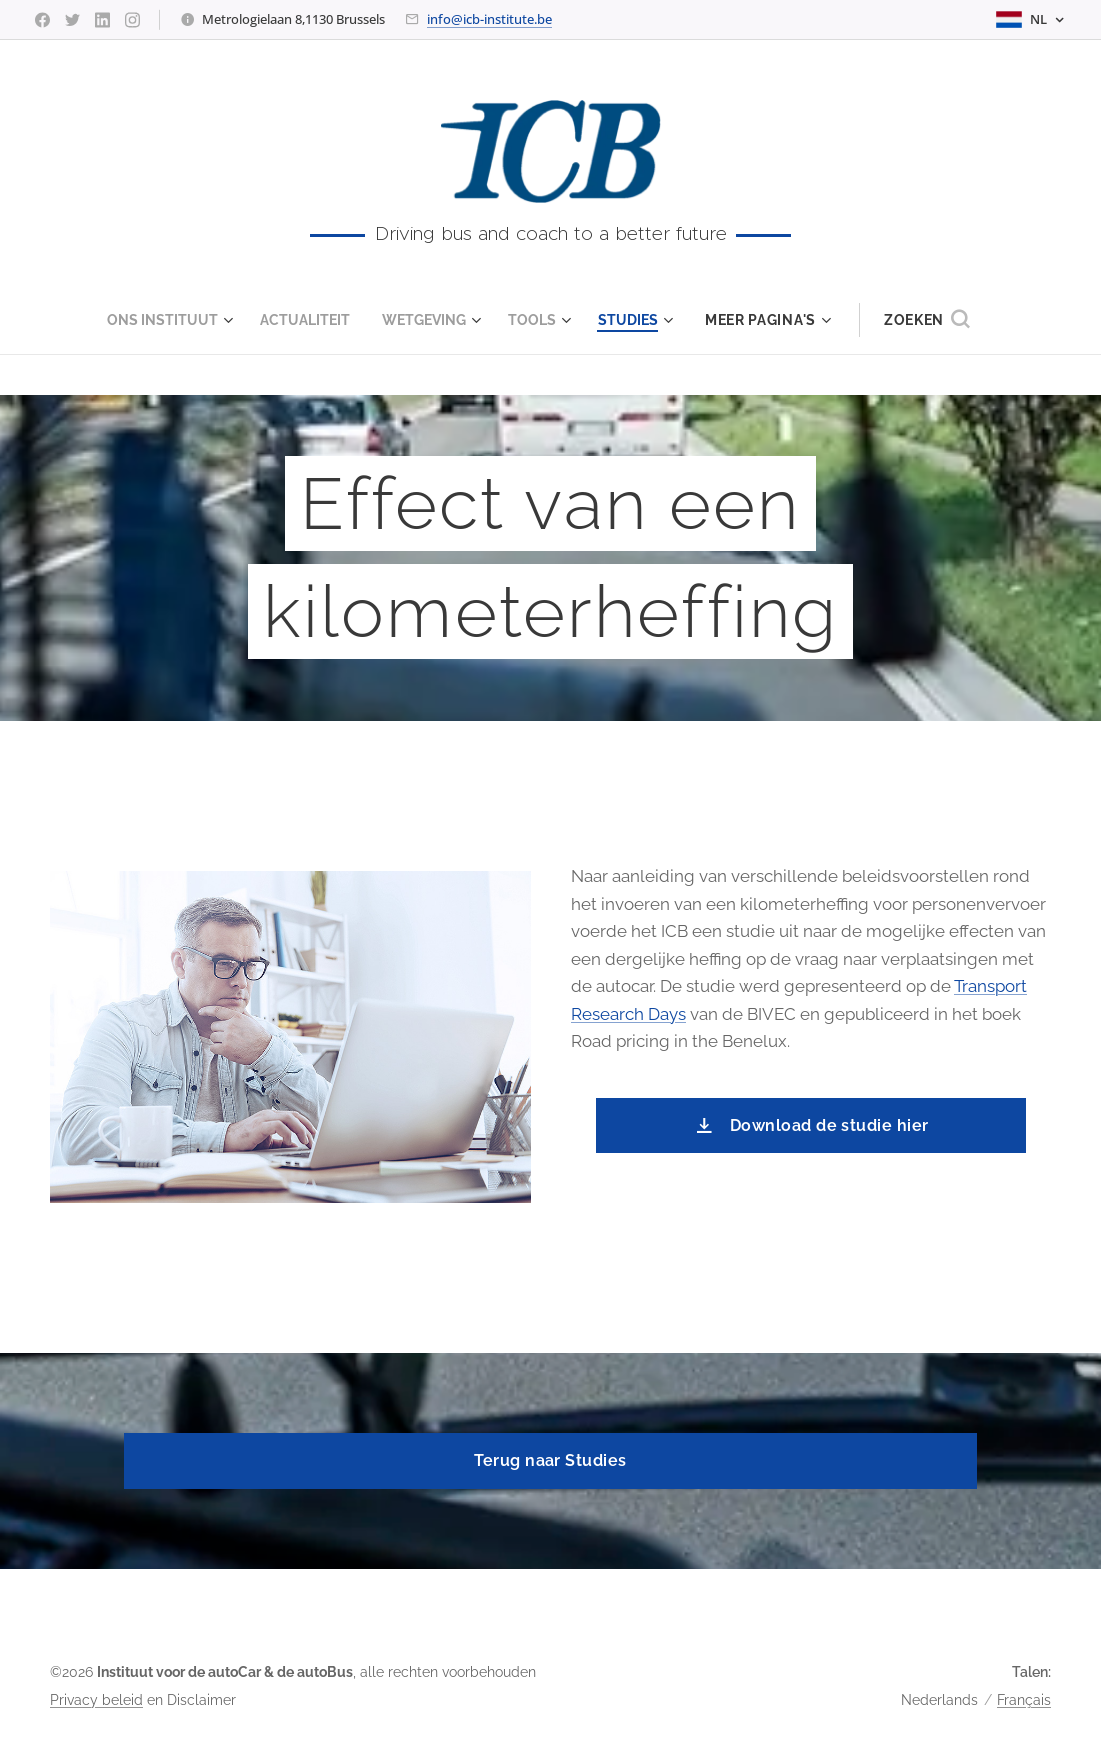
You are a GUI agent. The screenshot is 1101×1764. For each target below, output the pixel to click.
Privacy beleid (96, 1700)
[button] (942, 320)
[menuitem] (164, 320)
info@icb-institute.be (489, 19)
